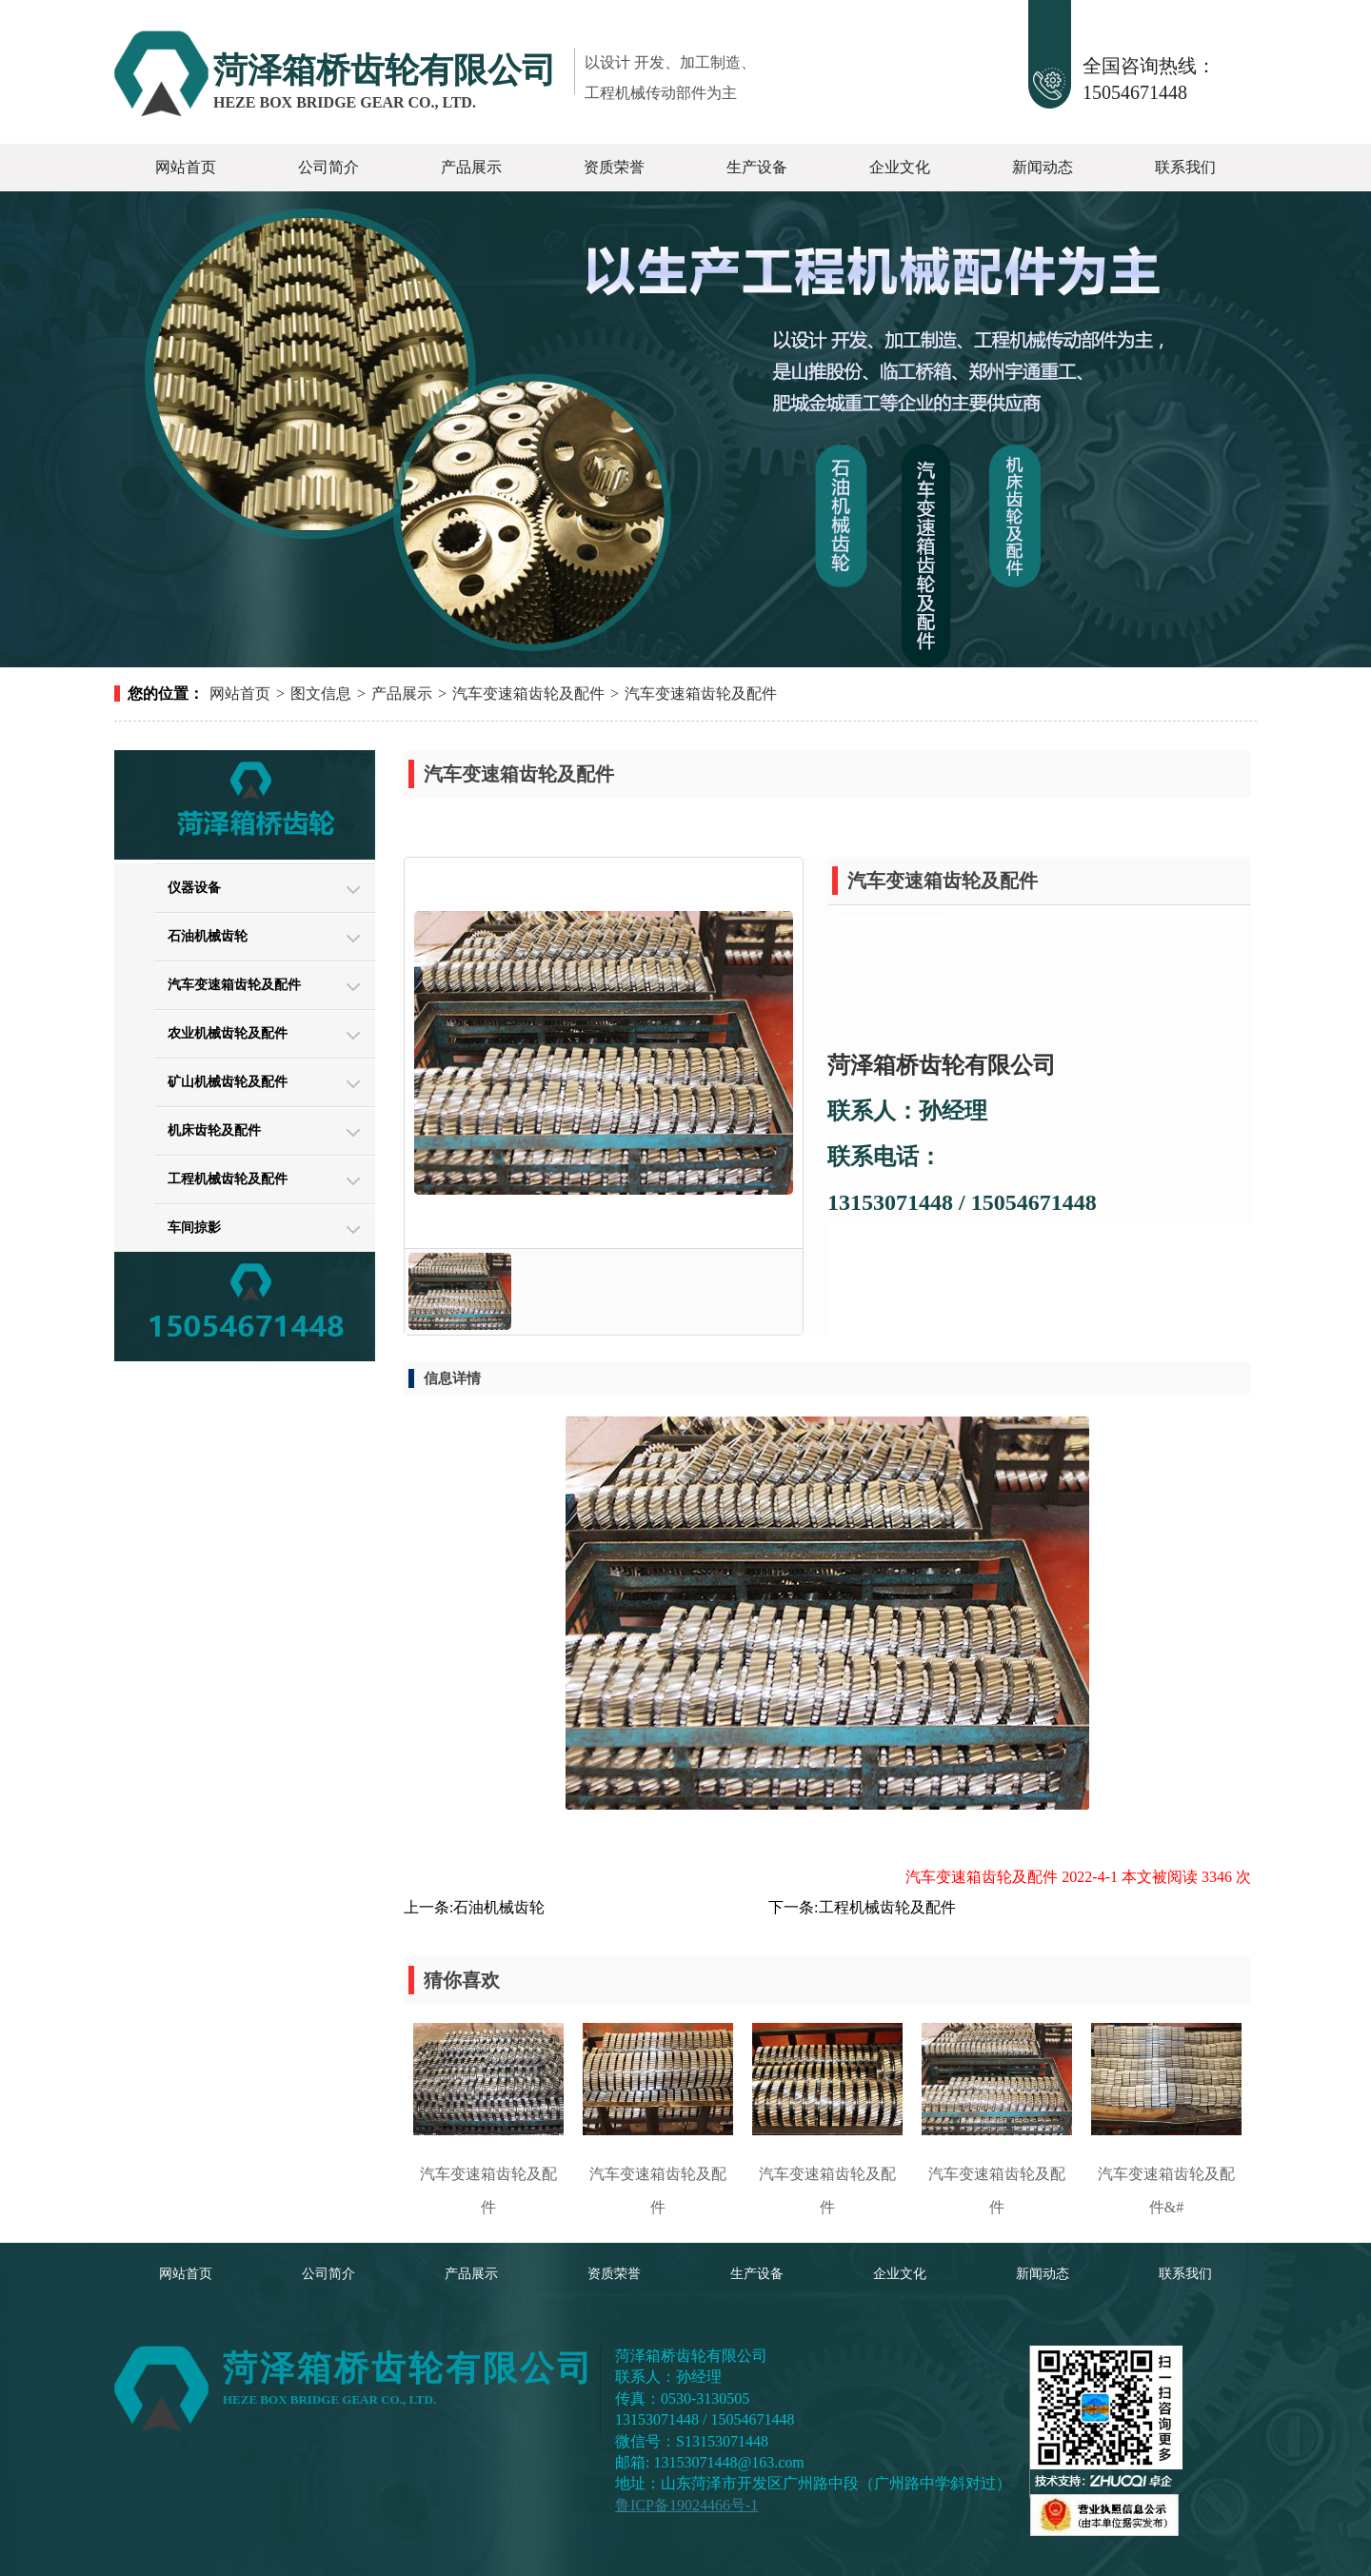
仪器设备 (194, 888)
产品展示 (471, 167)
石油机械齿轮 (208, 936)
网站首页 (185, 167)
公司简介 (328, 167)
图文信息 (320, 693)
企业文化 (899, 167)
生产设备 (756, 167)
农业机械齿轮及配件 (228, 1033)
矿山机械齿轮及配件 (228, 1082)
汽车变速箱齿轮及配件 (528, 693)
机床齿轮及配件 (214, 1130)
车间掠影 (194, 1227)
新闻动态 (1042, 167)
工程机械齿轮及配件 (228, 1179)
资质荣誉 (614, 167)
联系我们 (1185, 167)
